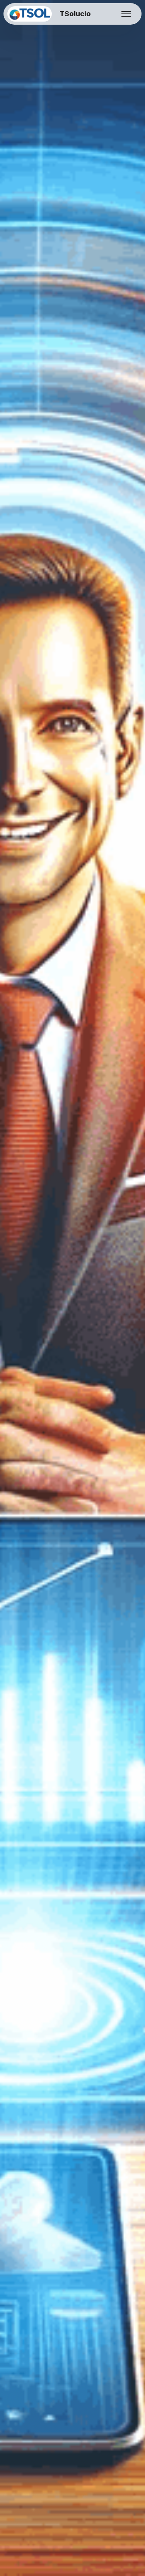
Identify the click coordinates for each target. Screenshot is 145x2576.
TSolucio (74, 14)
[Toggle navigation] (126, 14)
